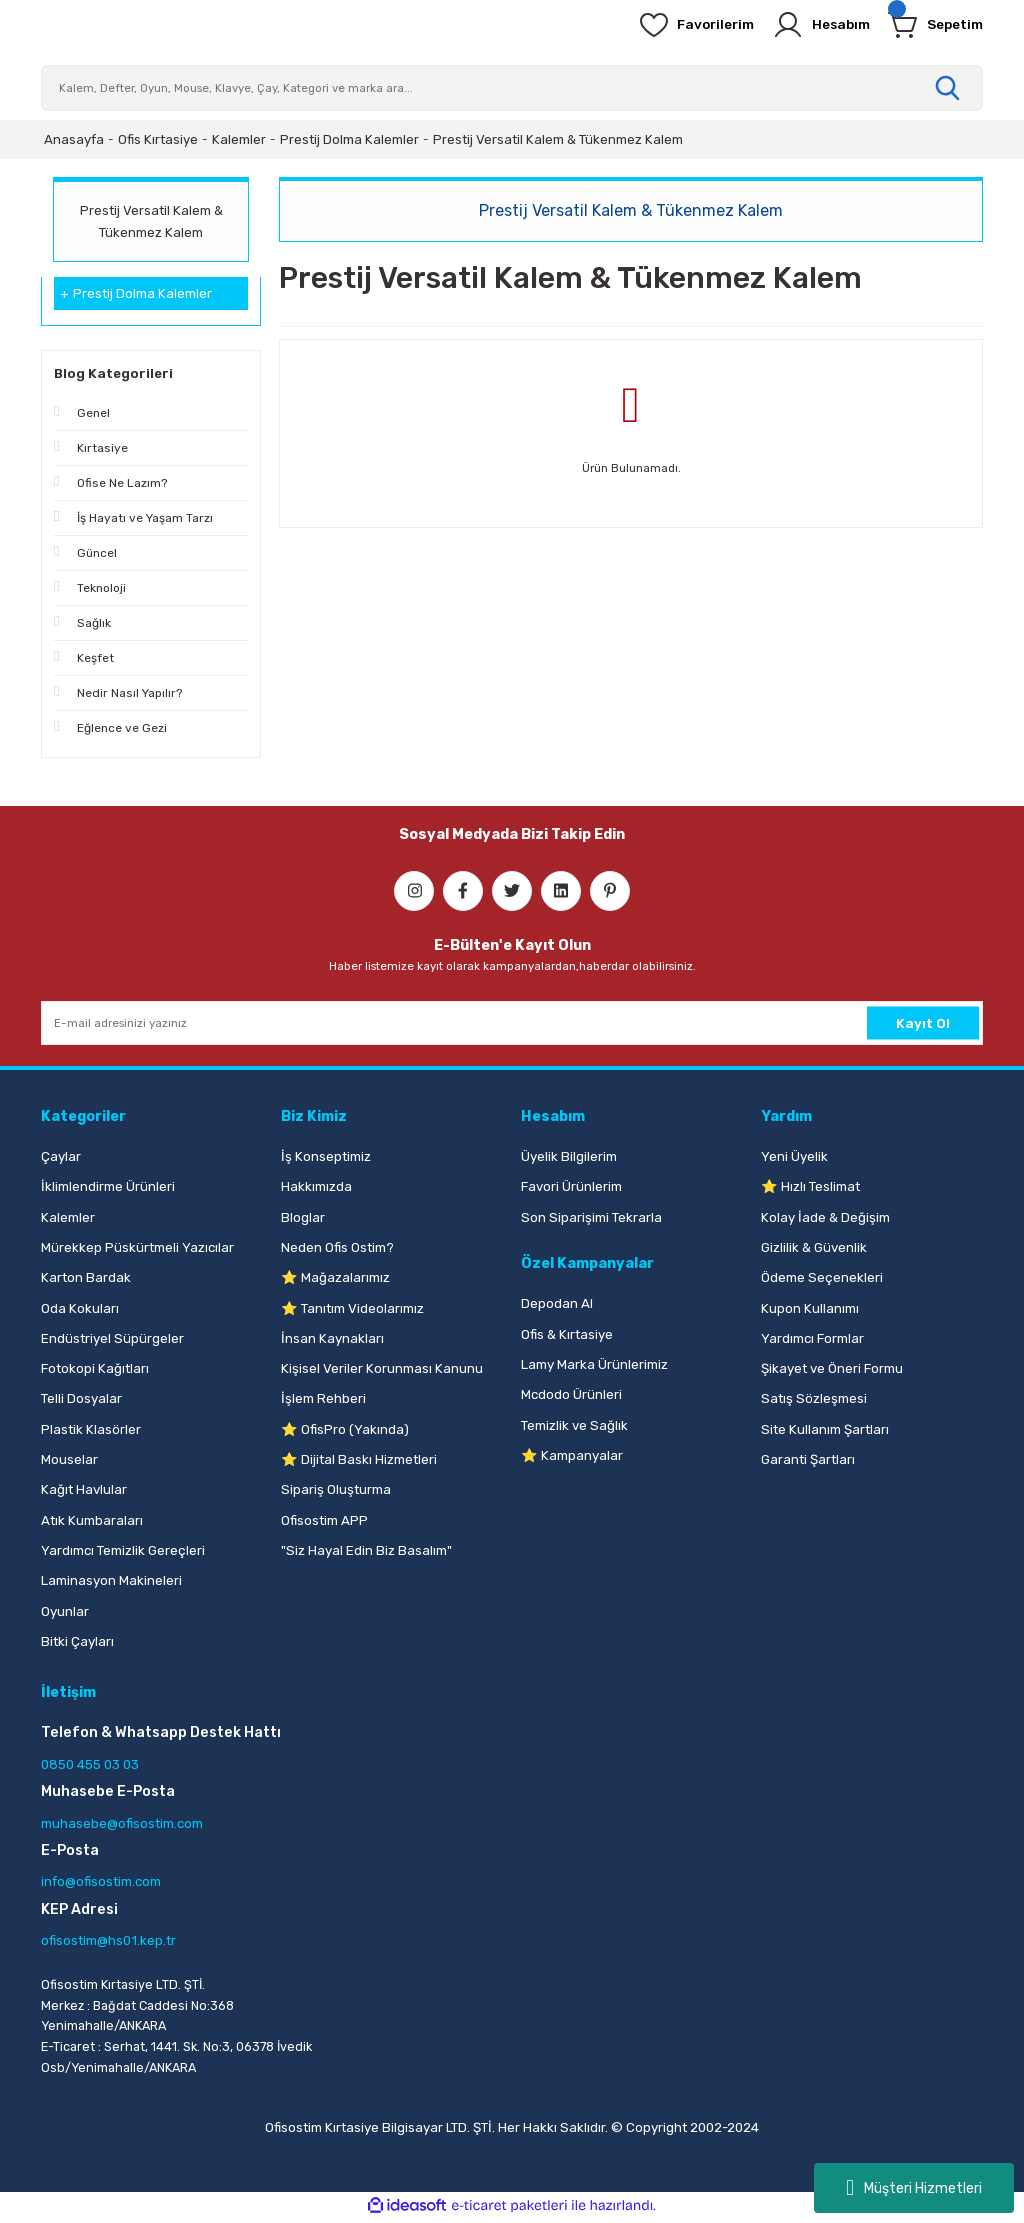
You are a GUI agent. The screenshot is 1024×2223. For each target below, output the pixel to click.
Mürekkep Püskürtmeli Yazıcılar (137, 1247)
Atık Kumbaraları (92, 1520)
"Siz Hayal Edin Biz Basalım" (366, 1550)
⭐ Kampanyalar (572, 1455)
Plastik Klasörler (91, 1429)
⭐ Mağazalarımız (335, 1277)
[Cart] (932, 25)
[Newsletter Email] (512, 1023)
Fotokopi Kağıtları (95, 1368)
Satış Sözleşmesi (814, 1398)
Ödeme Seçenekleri (822, 1277)
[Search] (512, 88)
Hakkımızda (316, 1186)
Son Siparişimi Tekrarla (591, 1217)
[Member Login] (811, 25)
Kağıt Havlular (84, 1489)
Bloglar (303, 1217)
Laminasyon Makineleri (111, 1580)
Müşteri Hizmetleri (914, 2188)
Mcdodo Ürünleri (571, 1394)
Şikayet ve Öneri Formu (832, 1368)
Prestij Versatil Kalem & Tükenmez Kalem (558, 139)
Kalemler (68, 1217)
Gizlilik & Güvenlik (814, 1247)
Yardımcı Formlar (812, 1338)
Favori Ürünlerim (571, 1186)
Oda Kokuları (80, 1308)
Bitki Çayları (77, 1641)
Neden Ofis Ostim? (337, 1247)
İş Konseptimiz (326, 1156)
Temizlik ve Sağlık (574, 1425)
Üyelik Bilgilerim (569, 1156)
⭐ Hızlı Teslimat (810, 1186)
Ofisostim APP (324, 1520)
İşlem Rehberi (323, 1398)
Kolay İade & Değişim (825, 1217)
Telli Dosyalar (81, 1398)
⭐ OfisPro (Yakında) (345, 1429)
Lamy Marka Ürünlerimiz (594, 1364)
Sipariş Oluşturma (336, 1489)
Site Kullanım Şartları (825, 1429)
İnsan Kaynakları (332, 1338)
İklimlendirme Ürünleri (108, 1186)
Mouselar (69, 1459)
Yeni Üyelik (794, 1156)
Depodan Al (557, 1303)
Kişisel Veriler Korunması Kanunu (382, 1368)
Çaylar (61, 1156)
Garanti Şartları (808, 1459)
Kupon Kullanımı (810, 1308)
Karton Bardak (86, 1277)
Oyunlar (65, 1611)
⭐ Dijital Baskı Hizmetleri (359, 1459)
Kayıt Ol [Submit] (923, 1022)
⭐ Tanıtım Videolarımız (352, 1308)
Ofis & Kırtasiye (567, 1334)
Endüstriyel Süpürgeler (112, 1338)
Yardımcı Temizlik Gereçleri (123, 1550)
